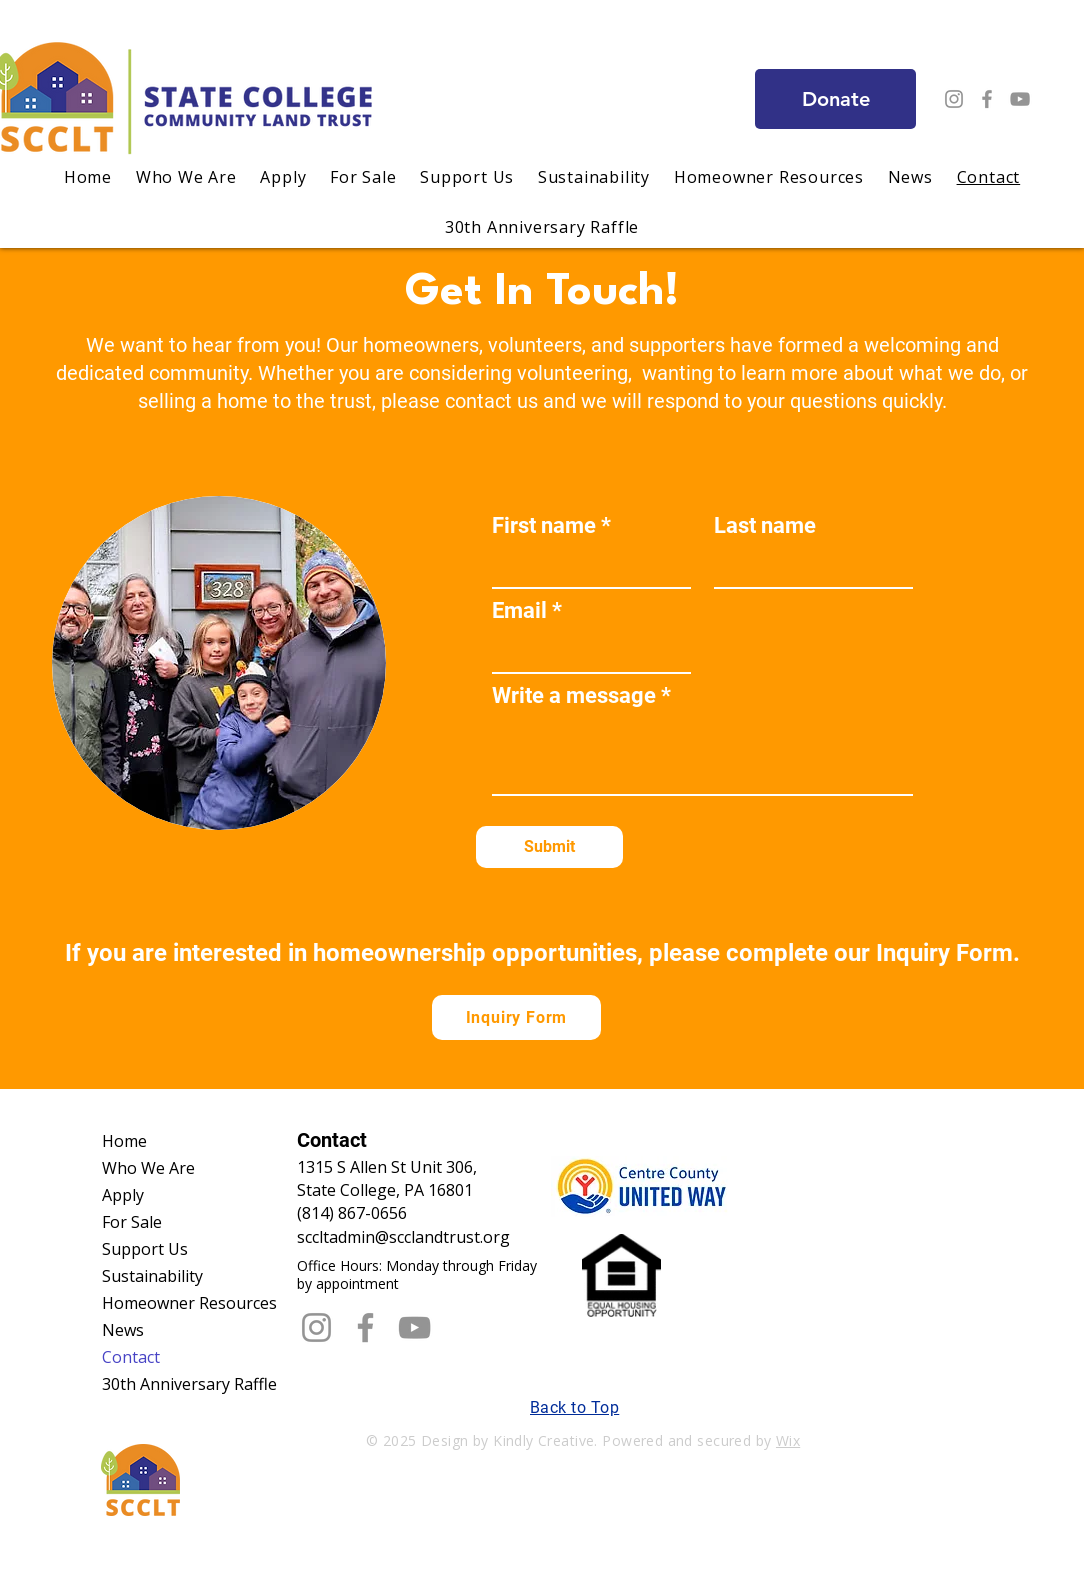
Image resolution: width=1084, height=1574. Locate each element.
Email (519, 611)
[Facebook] (987, 99)
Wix (788, 1440)
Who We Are (148, 1168)
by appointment (348, 1283)
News (123, 1330)
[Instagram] (954, 99)
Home (124, 1141)
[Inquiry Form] (516, 1017)
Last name (765, 526)
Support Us (145, 1249)
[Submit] (549, 847)
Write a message (574, 696)
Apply (123, 1195)
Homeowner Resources (187, 1303)
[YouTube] (1020, 99)
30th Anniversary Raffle (187, 1384)
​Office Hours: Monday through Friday (417, 1265)
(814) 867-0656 (352, 1213)
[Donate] (835, 99)
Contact (131, 1357)
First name (544, 526)
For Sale (132, 1222)
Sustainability (152, 1276)
